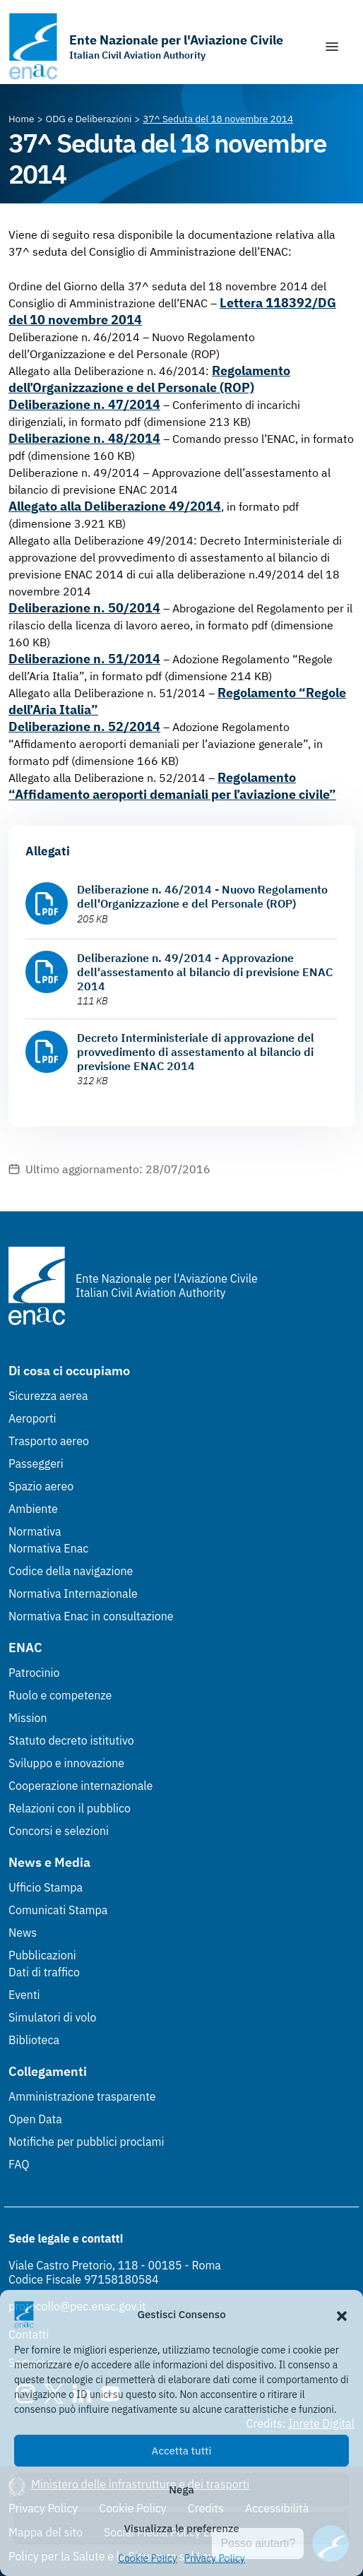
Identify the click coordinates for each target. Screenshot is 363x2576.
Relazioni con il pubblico (69, 1808)
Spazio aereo (40, 1486)
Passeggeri (36, 1463)
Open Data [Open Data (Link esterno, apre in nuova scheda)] (35, 2119)
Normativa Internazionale (73, 1593)
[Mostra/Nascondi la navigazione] (331, 46)
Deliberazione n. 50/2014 (84, 608)
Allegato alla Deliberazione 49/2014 (114, 506)
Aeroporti (32, 1418)
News (22, 1932)
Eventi (24, 1995)
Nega (181, 2489)
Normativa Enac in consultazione (91, 1616)
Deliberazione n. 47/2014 (84, 404)
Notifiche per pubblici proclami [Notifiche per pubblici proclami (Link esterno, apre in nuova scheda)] (86, 2142)
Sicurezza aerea (48, 1396)
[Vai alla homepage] (145, 46)
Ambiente (33, 1509)
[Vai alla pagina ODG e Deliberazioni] (89, 118)
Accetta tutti (182, 2450)
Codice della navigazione (70, 1571)
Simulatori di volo (52, 2017)
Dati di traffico (44, 1972)
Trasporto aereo (48, 1441)
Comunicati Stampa (57, 1910)
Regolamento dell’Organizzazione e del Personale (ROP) (149, 379)
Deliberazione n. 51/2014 (84, 659)
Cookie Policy (147, 2558)
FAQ (19, 2164)
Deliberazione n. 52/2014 (84, 726)
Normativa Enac (48, 1548)
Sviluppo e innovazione (66, 1763)
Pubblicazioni (42, 1955)
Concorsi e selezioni (58, 1831)
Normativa (34, 1531)
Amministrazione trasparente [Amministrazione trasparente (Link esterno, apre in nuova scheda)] (82, 2096)
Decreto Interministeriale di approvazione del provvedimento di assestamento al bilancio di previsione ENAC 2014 (195, 1052)
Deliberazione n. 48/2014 (84, 438)
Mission (27, 1718)
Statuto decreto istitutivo (71, 1740)
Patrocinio (34, 1673)
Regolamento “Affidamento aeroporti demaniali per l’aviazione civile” (172, 785)
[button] (342, 2315)
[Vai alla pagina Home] (21, 118)
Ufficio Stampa (45, 1887)
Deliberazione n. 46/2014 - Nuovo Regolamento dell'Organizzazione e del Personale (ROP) (202, 896)
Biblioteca (33, 2040)
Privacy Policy (214, 2558)
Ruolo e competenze (60, 1695)
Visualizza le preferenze (181, 2528)
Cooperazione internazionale (80, 1786)
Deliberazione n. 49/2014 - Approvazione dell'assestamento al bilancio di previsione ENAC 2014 (205, 972)
